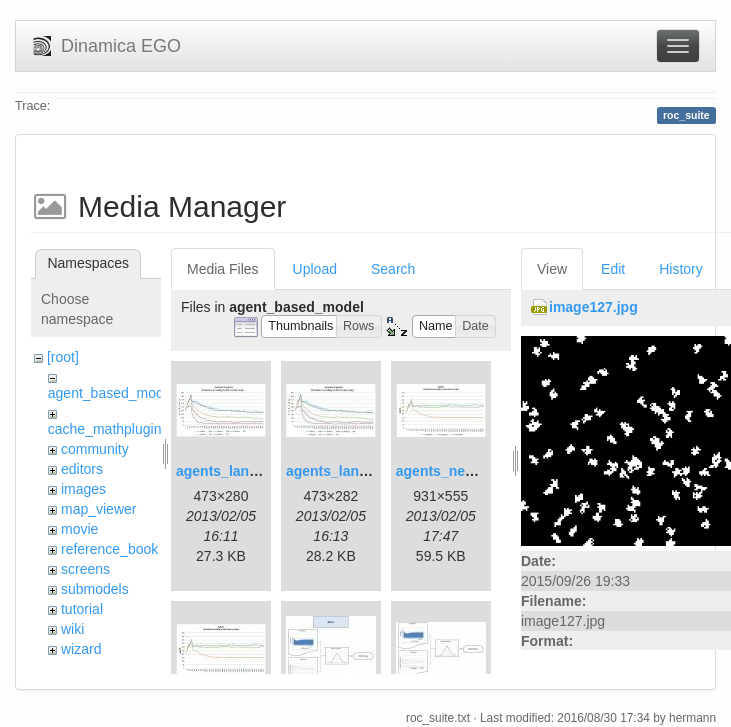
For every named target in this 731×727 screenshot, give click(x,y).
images (83, 489)
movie (79, 529)
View (552, 269)
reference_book (109, 549)
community (95, 449)
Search (393, 269)
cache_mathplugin (105, 429)
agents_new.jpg (448, 471)
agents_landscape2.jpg (363, 471)
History (681, 269)
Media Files (223, 269)
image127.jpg (593, 307)
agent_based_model (111, 393)
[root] (63, 357)
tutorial (82, 609)
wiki (72, 629)
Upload (315, 269)
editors (82, 469)
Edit (613, 269)
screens (85, 569)
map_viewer (98, 509)
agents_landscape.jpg (249, 471)
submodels (95, 589)
